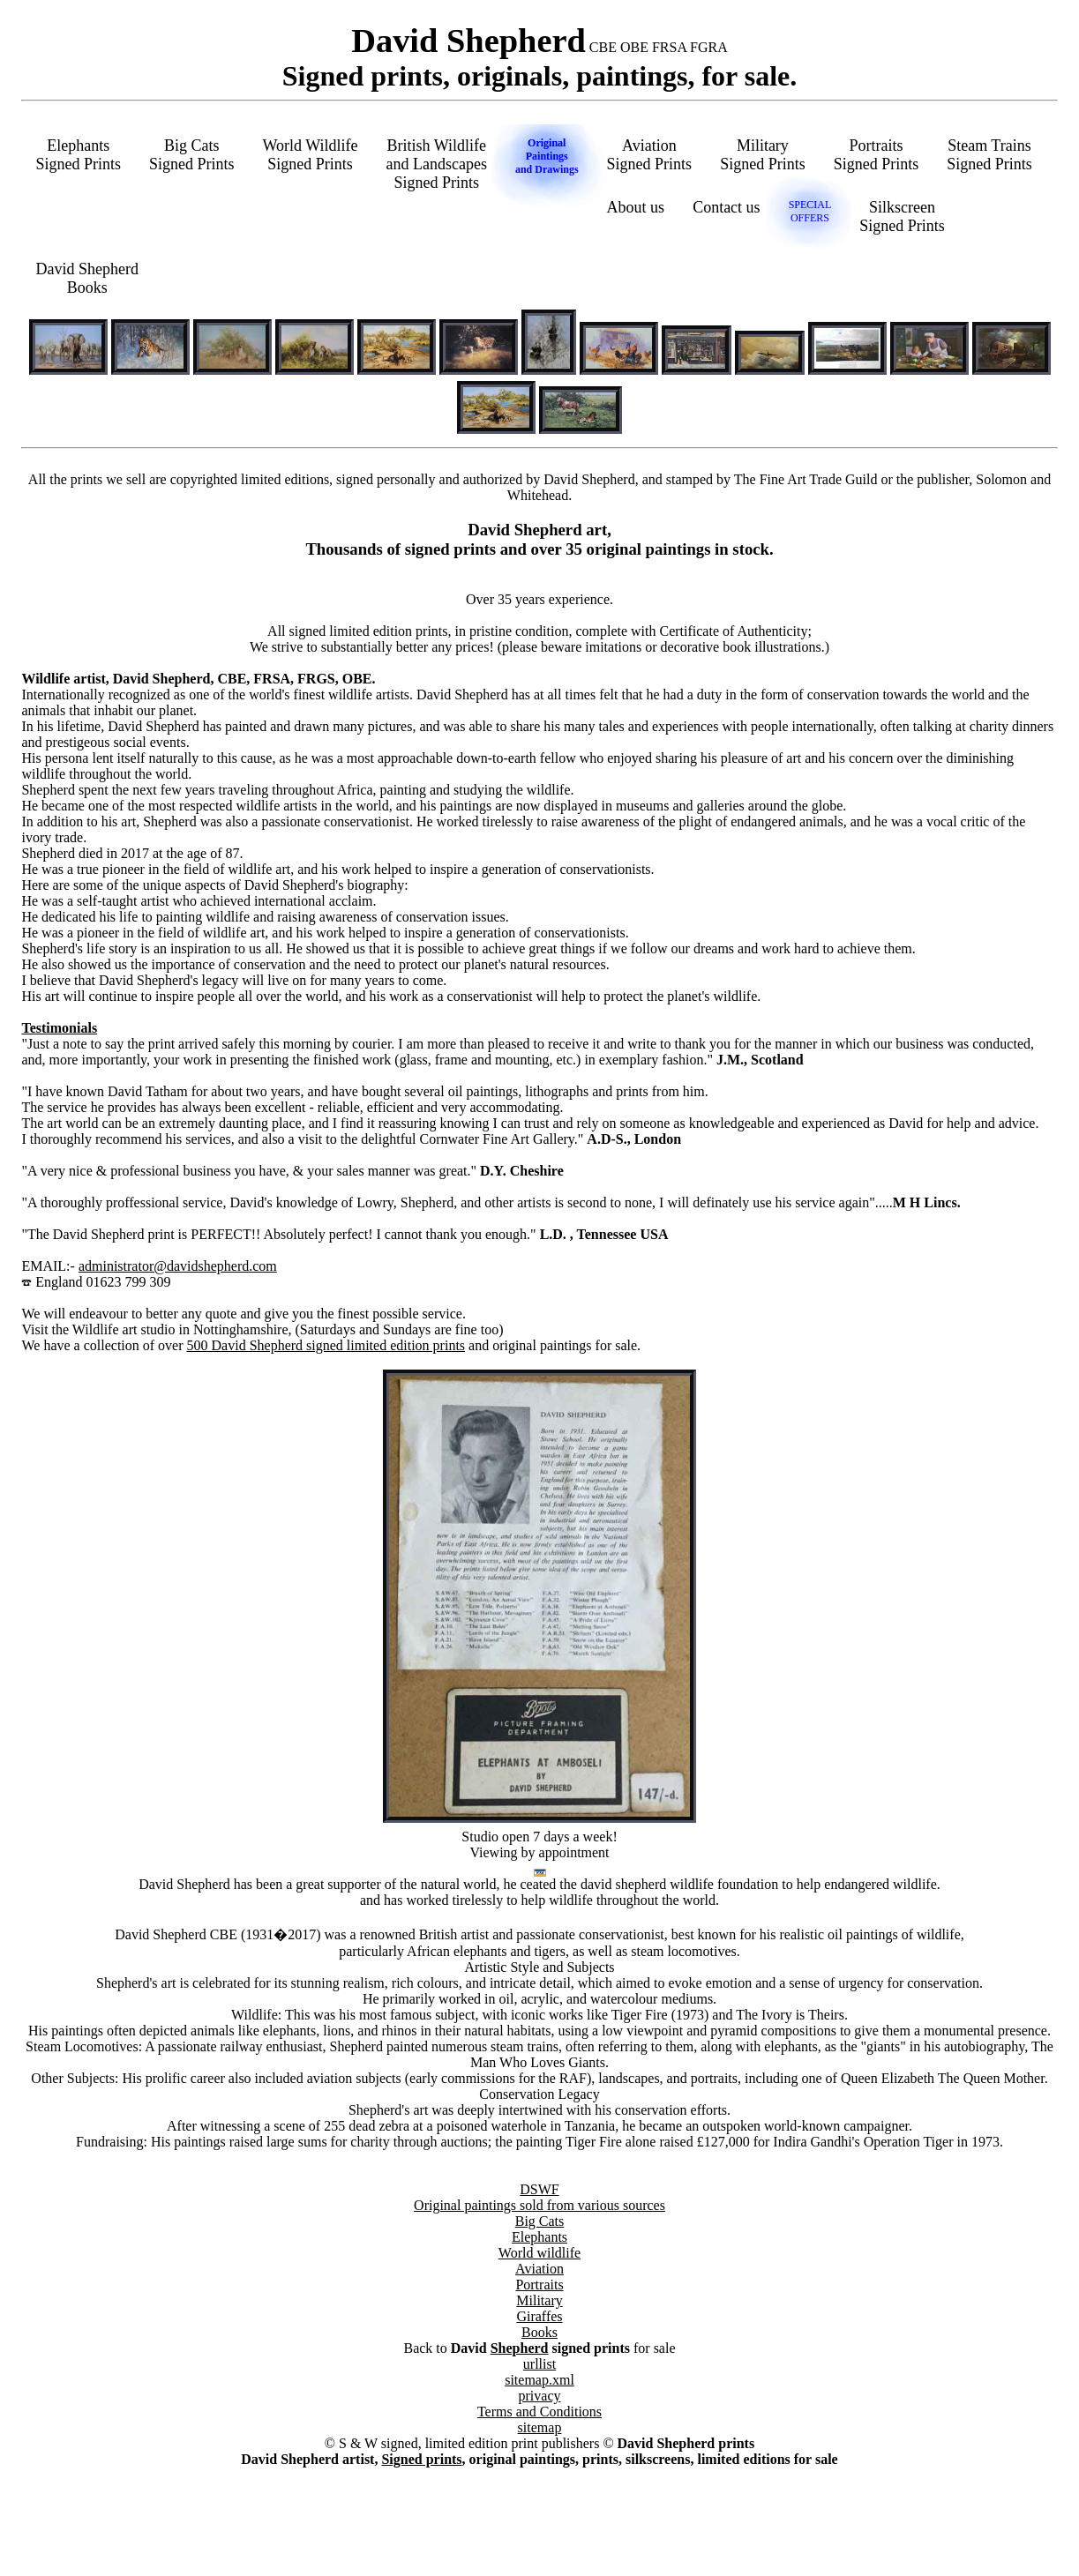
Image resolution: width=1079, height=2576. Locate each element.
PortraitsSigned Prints (876, 155)
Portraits (539, 2284)
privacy (540, 2395)
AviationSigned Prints (650, 155)
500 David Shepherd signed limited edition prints (326, 1345)
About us (636, 207)
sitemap (540, 2427)
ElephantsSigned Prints (78, 155)
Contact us (727, 207)
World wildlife (539, 2252)
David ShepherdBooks (86, 278)
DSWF (539, 2189)
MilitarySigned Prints (763, 155)
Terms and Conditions (539, 2411)
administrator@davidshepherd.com (178, 1265)
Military (539, 2300)
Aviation (539, 2268)
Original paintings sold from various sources (539, 2205)
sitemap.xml (539, 2379)
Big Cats (540, 2221)
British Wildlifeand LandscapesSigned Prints (436, 164)
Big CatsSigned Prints (192, 155)
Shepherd (520, 2348)
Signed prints (421, 2459)
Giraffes (539, 2316)
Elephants (539, 2236)
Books (539, 2332)
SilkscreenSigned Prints (902, 216)
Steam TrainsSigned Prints (989, 155)
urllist (539, 2363)
